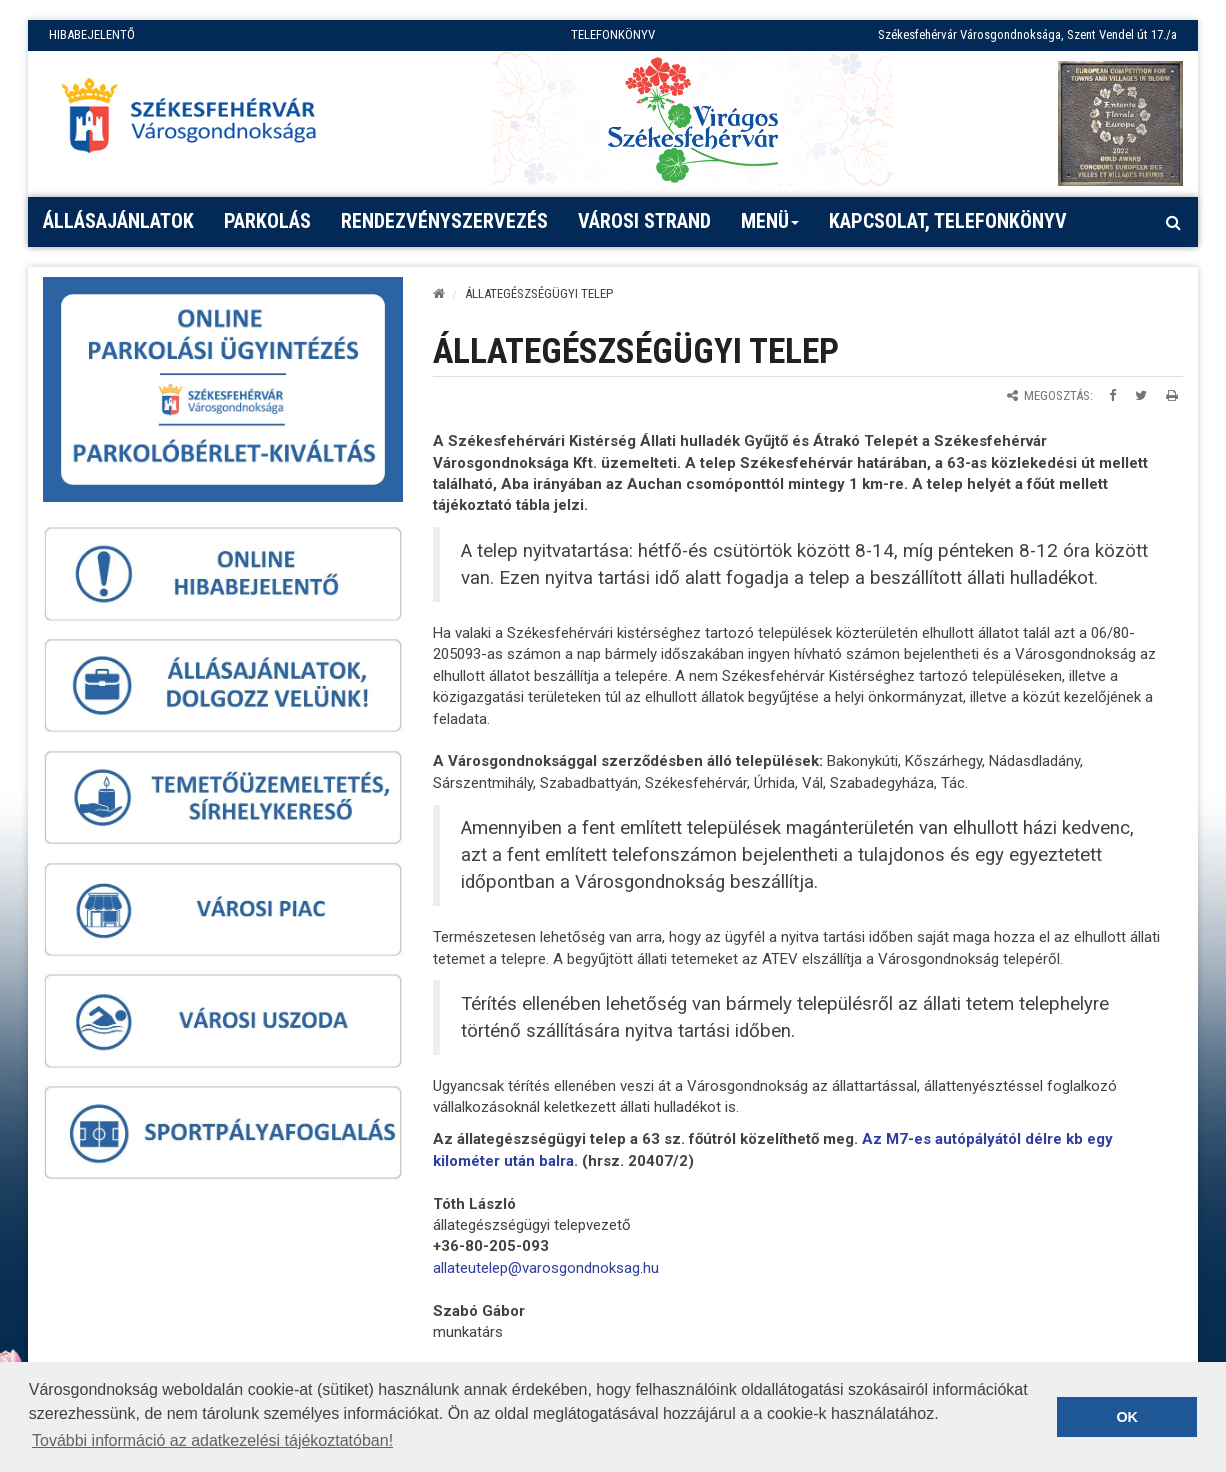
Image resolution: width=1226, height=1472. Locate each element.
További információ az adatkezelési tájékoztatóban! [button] (212, 1440)
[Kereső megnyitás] (1173, 222)
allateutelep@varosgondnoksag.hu (546, 1268)
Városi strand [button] (644, 221)
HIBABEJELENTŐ (92, 34)
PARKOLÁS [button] (267, 221)
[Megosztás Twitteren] (1141, 395)
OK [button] (1127, 1417)
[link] (546, 1268)
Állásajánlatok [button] (118, 221)
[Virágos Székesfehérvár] (693, 118)
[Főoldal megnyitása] (198, 121)
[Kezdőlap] (439, 293)
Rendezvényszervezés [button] (444, 221)
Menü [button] (770, 228)
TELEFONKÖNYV (613, 34)
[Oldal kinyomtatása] (1172, 395)
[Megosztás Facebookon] (1112, 395)
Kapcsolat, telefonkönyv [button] (948, 221)
